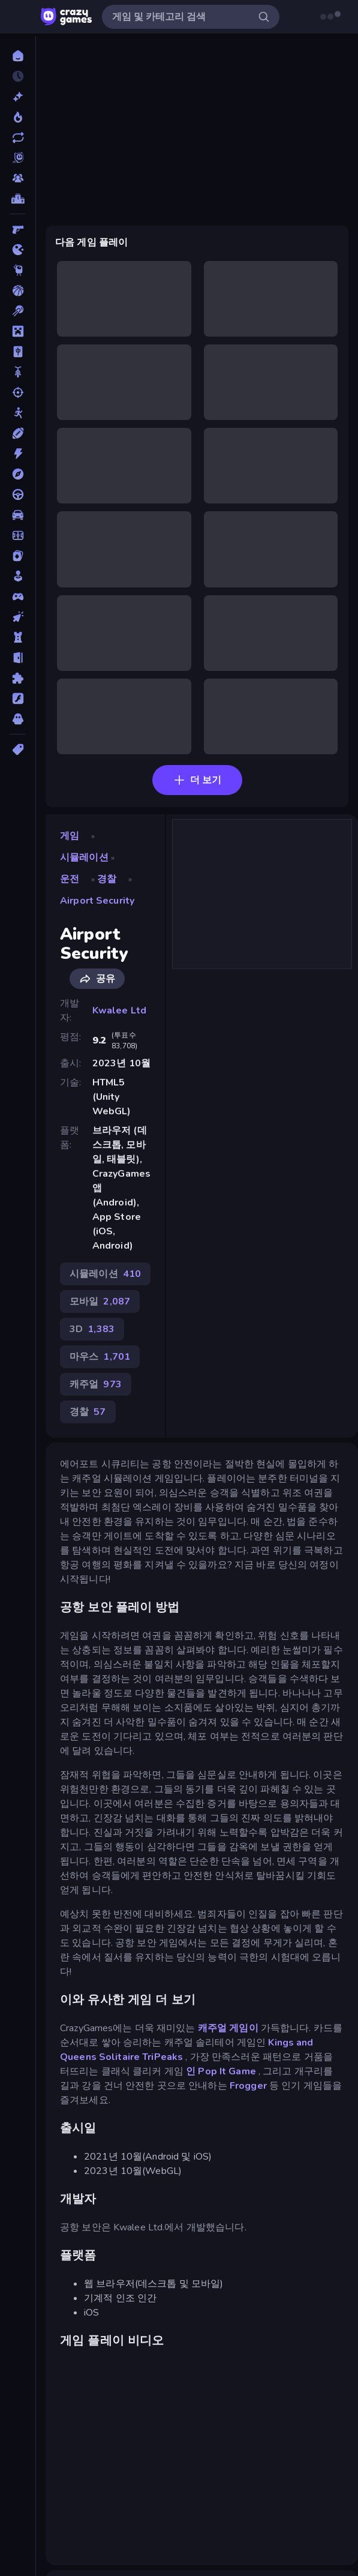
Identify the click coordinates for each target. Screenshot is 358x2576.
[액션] (17, 453)
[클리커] (17, 617)
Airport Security (97, 900)
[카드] (17, 555)
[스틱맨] (17, 413)
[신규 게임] (17, 96)
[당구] (17, 311)
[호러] (17, 719)
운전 (69, 879)
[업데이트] (17, 137)
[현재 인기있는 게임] (17, 117)
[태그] (17, 749)
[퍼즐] (17, 678)
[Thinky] (17, 270)
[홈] (17, 56)
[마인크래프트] (17, 331)
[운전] (17, 494)
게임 (69, 835)
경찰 (106, 879)
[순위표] (17, 198)
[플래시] (17, 698)
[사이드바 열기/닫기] (21, 16)
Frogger (248, 2085)
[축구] (17, 535)
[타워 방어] (17, 637)
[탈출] (17, 657)
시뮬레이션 (84, 857)
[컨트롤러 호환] (17, 596)
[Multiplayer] (17, 178)
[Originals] (17, 158)
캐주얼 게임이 (228, 2028)
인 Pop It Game (221, 2071)
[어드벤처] (17, 474)
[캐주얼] (17, 576)
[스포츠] (17, 433)
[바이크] (17, 372)
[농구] (17, 290)
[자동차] (17, 515)
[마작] (17, 351)
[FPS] (17, 229)
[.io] (17, 249)
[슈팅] (17, 392)
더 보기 (197, 780)
